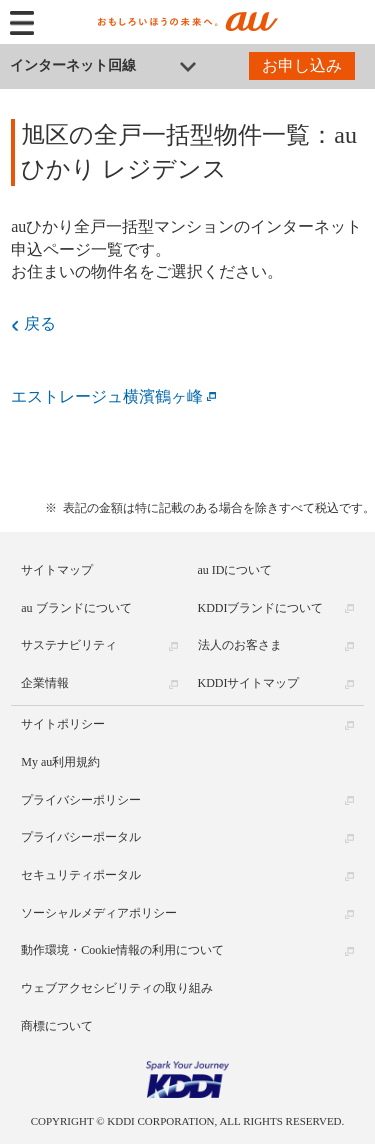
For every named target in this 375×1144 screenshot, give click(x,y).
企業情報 (45, 683)
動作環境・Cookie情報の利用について (122, 950)
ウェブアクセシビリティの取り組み (117, 988)
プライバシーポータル (81, 837)
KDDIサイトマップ (249, 683)
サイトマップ (57, 570)
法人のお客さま (240, 645)
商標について (57, 1026)
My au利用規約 (60, 762)
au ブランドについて (76, 608)
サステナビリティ (69, 645)
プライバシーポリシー (81, 800)
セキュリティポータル (81, 875)
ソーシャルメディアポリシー (99, 913)
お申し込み (302, 65)
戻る (40, 323)
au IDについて (235, 570)
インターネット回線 (73, 65)
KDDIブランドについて (261, 608)
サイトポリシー (63, 724)
